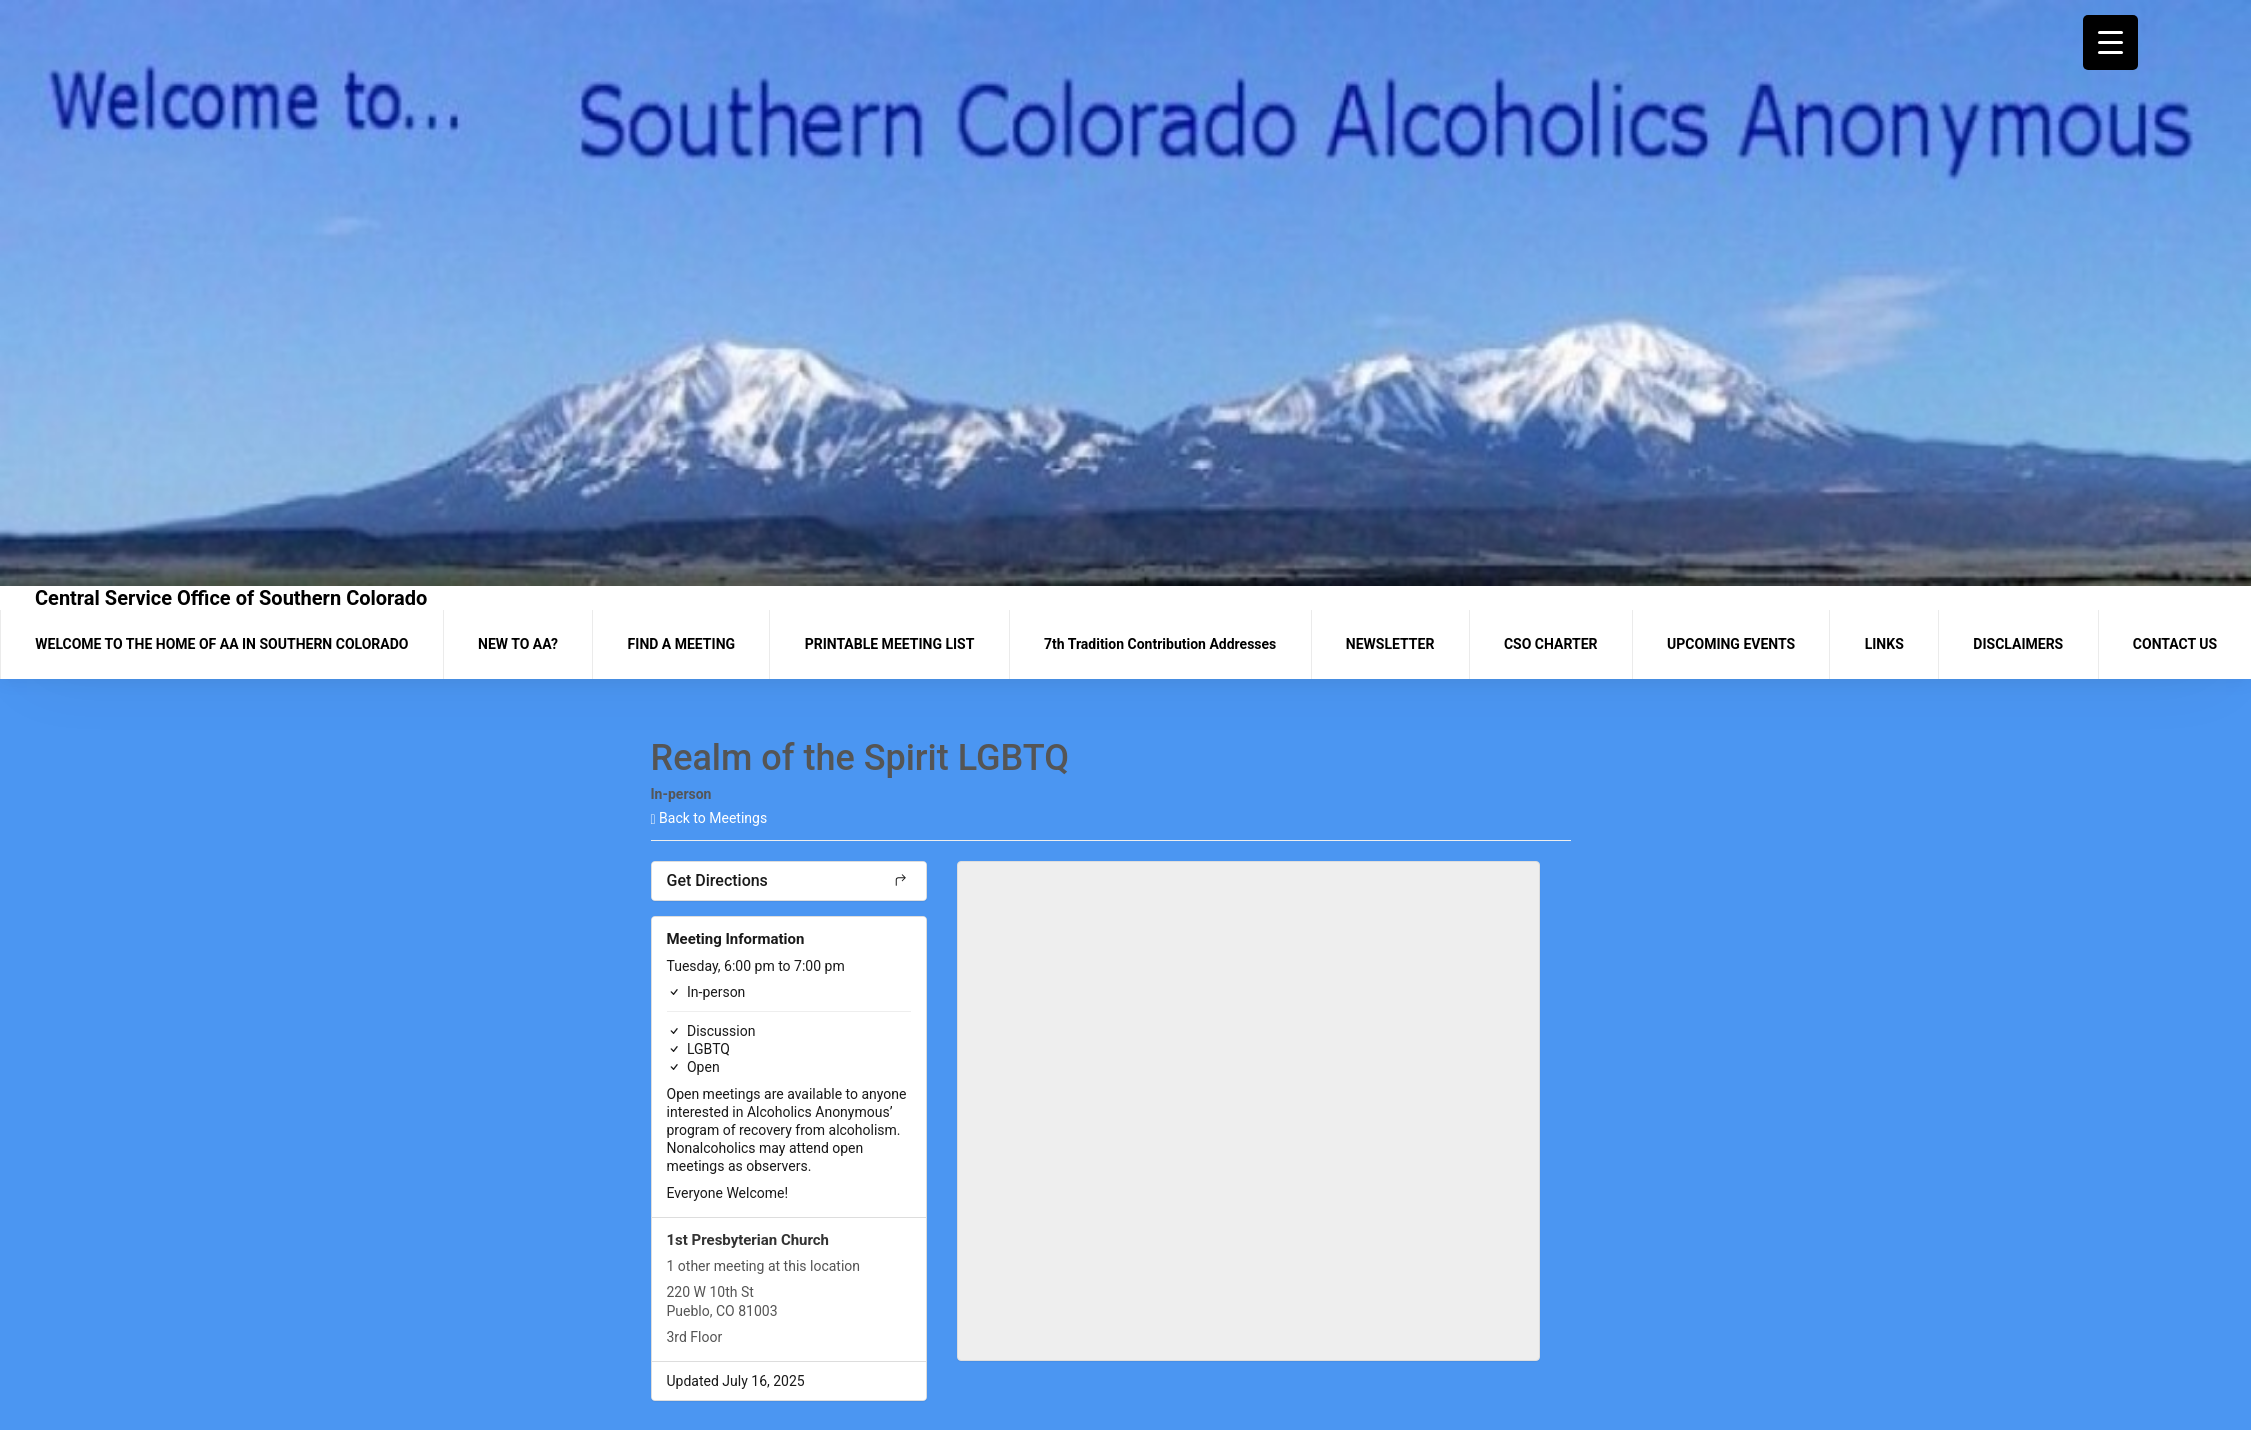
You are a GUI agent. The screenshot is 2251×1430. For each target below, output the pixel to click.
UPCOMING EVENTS (1731, 644)
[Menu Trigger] (2110, 42)
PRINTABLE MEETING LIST (890, 644)
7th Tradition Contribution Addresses (1160, 644)
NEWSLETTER (1390, 644)
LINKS (1884, 644)
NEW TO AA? (518, 644)
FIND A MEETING (681, 644)
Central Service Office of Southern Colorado (231, 598)
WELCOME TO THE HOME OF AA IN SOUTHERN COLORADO (221, 644)
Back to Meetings (709, 818)
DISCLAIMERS (2018, 644)
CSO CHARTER (1551, 644)
